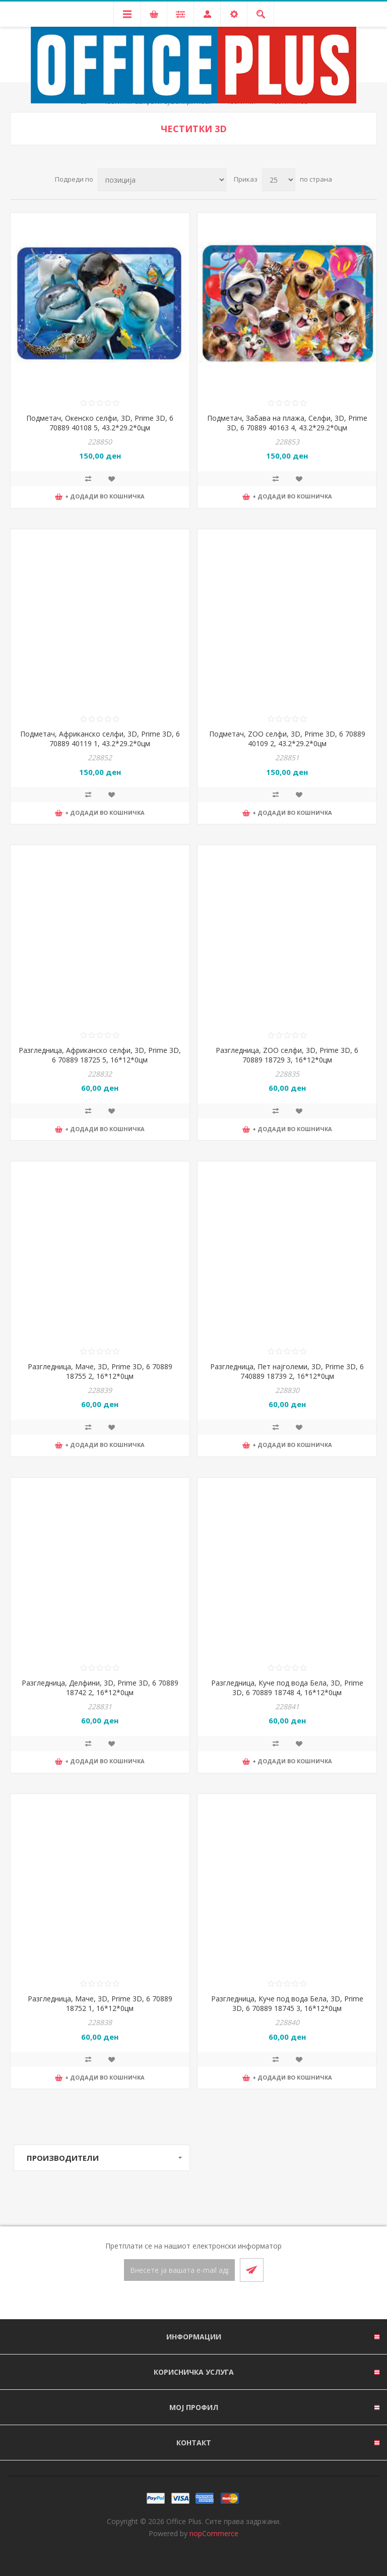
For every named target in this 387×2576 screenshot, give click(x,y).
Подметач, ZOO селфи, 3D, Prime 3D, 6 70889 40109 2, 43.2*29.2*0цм (287, 738)
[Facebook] (181, 2301)
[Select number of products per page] (278, 180)
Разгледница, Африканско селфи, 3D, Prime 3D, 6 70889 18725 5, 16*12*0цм (100, 1055)
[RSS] (206, 2301)
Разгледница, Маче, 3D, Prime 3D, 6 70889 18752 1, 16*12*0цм (100, 2003)
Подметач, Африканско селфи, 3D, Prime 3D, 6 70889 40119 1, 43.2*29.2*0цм (100, 738)
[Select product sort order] (162, 180)
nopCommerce (213, 2533)
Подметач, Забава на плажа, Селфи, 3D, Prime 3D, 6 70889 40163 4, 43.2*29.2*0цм (287, 422)
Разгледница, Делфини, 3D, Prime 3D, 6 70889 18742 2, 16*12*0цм (100, 1687)
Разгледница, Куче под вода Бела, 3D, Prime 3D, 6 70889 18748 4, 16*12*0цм (287, 1687)
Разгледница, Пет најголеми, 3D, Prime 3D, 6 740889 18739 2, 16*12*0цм (287, 1371)
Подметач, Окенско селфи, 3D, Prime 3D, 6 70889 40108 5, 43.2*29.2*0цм (99, 422)
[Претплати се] (179, 2270)
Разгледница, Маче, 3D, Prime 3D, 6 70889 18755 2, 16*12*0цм (100, 1371)
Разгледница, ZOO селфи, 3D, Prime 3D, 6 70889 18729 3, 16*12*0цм (287, 1055)
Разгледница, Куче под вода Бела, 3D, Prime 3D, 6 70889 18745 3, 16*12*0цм (287, 2003)
